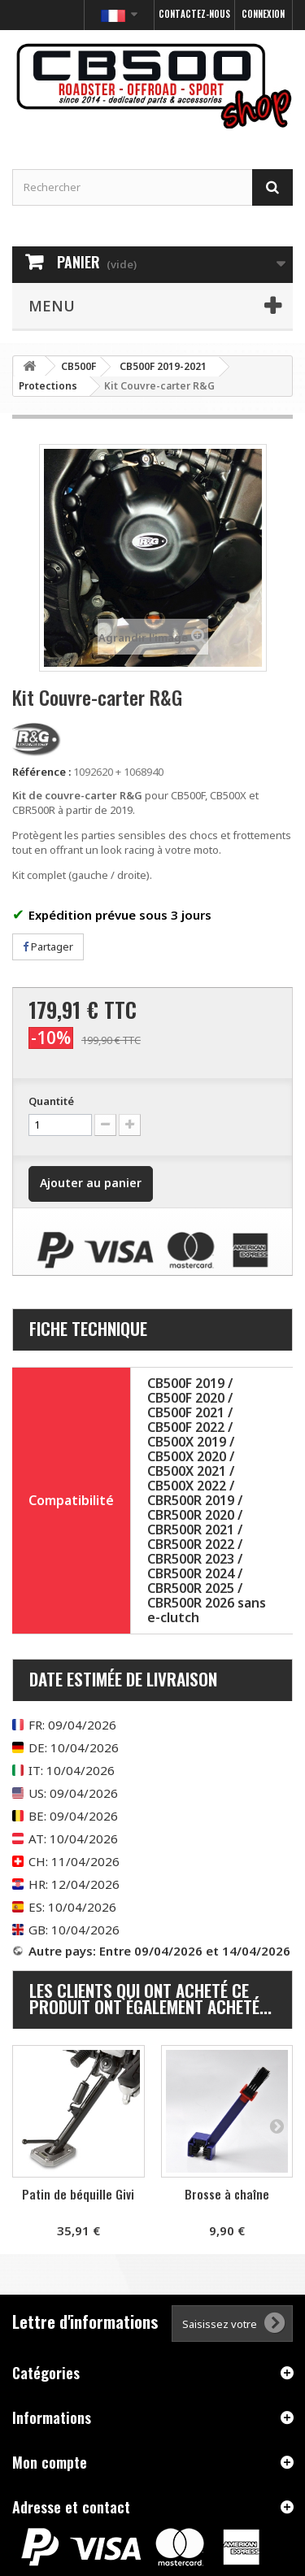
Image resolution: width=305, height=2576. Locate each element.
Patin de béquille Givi (78, 2194)
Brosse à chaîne (227, 2194)
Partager (48, 946)
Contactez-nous (194, 13)
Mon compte (49, 2462)
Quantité (51, 1101)
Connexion (263, 13)
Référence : (41, 771)
